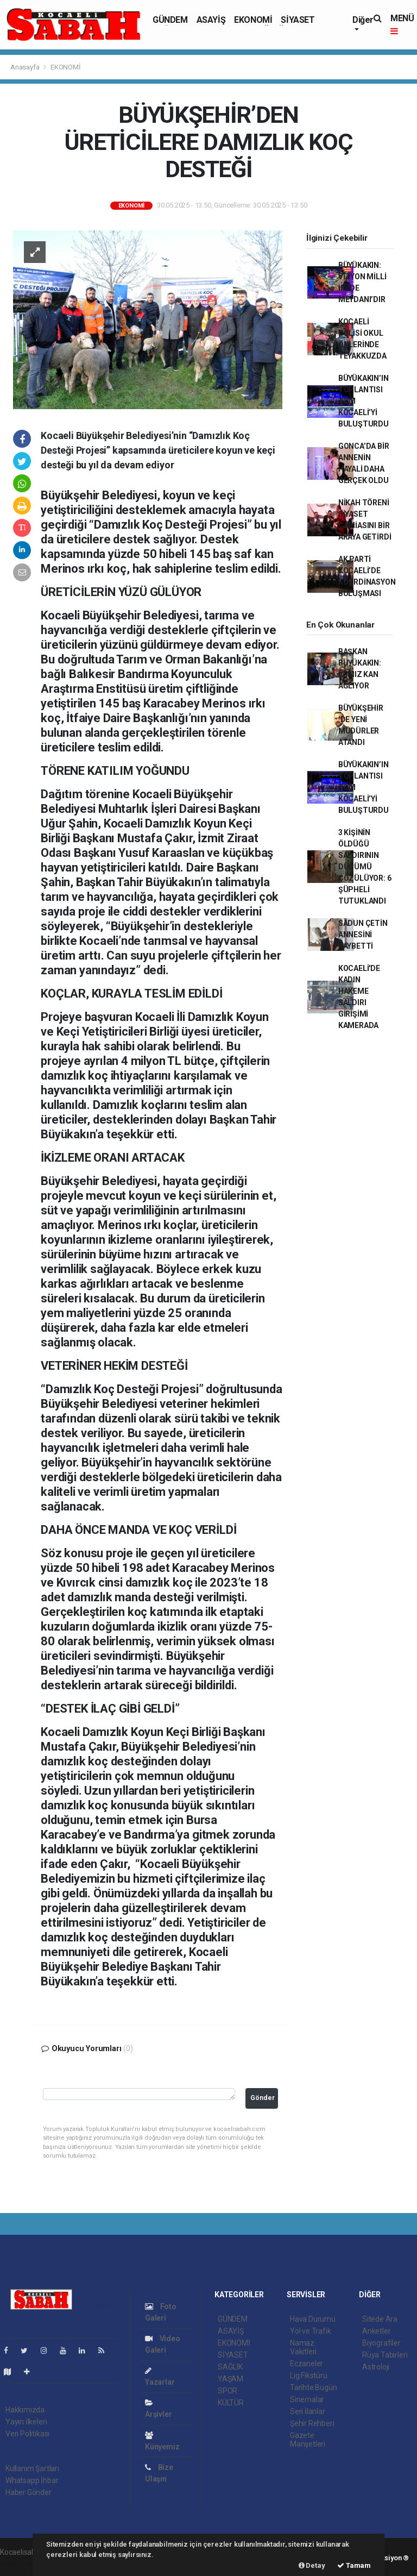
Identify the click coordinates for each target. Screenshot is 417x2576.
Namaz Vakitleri (303, 2347)
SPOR (227, 2390)
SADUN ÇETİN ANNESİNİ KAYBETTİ (363, 934)
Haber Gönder (28, 2492)
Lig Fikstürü (308, 2375)
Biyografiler (381, 2343)
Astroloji (375, 2366)
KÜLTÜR (231, 2402)
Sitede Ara (379, 2319)
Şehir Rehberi (312, 2423)
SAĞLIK (230, 2366)
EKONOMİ (253, 20)
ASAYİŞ (211, 20)
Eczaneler (306, 2363)
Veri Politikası (27, 2433)
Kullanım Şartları (32, 2468)
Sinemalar (307, 2399)
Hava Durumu (313, 2319)
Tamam (354, 2565)
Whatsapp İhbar (31, 2480)
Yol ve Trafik (310, 2331)
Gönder (262, 2098)
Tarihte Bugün (313, 2387)
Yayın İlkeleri (26, 2421)
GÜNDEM (170, 20)
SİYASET (297, 20)
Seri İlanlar (307, 2411)
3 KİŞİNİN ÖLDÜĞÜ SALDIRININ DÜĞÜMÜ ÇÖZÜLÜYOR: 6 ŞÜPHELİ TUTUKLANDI (364, 866)
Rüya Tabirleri (384, 2355)
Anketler (376, 2331)
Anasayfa (25, 67)
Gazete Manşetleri (307, 2439)
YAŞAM (230, 2378)
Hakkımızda (25, 2409)
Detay (312, 2565)
